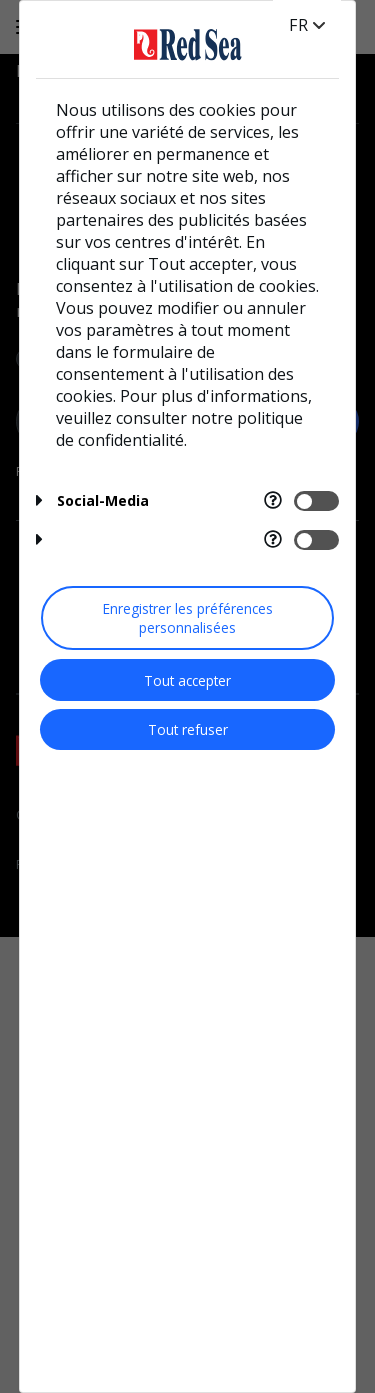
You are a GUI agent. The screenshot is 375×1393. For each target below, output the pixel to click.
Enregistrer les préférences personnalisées (188, 618)
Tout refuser (188, 729)
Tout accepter (187, 680)
